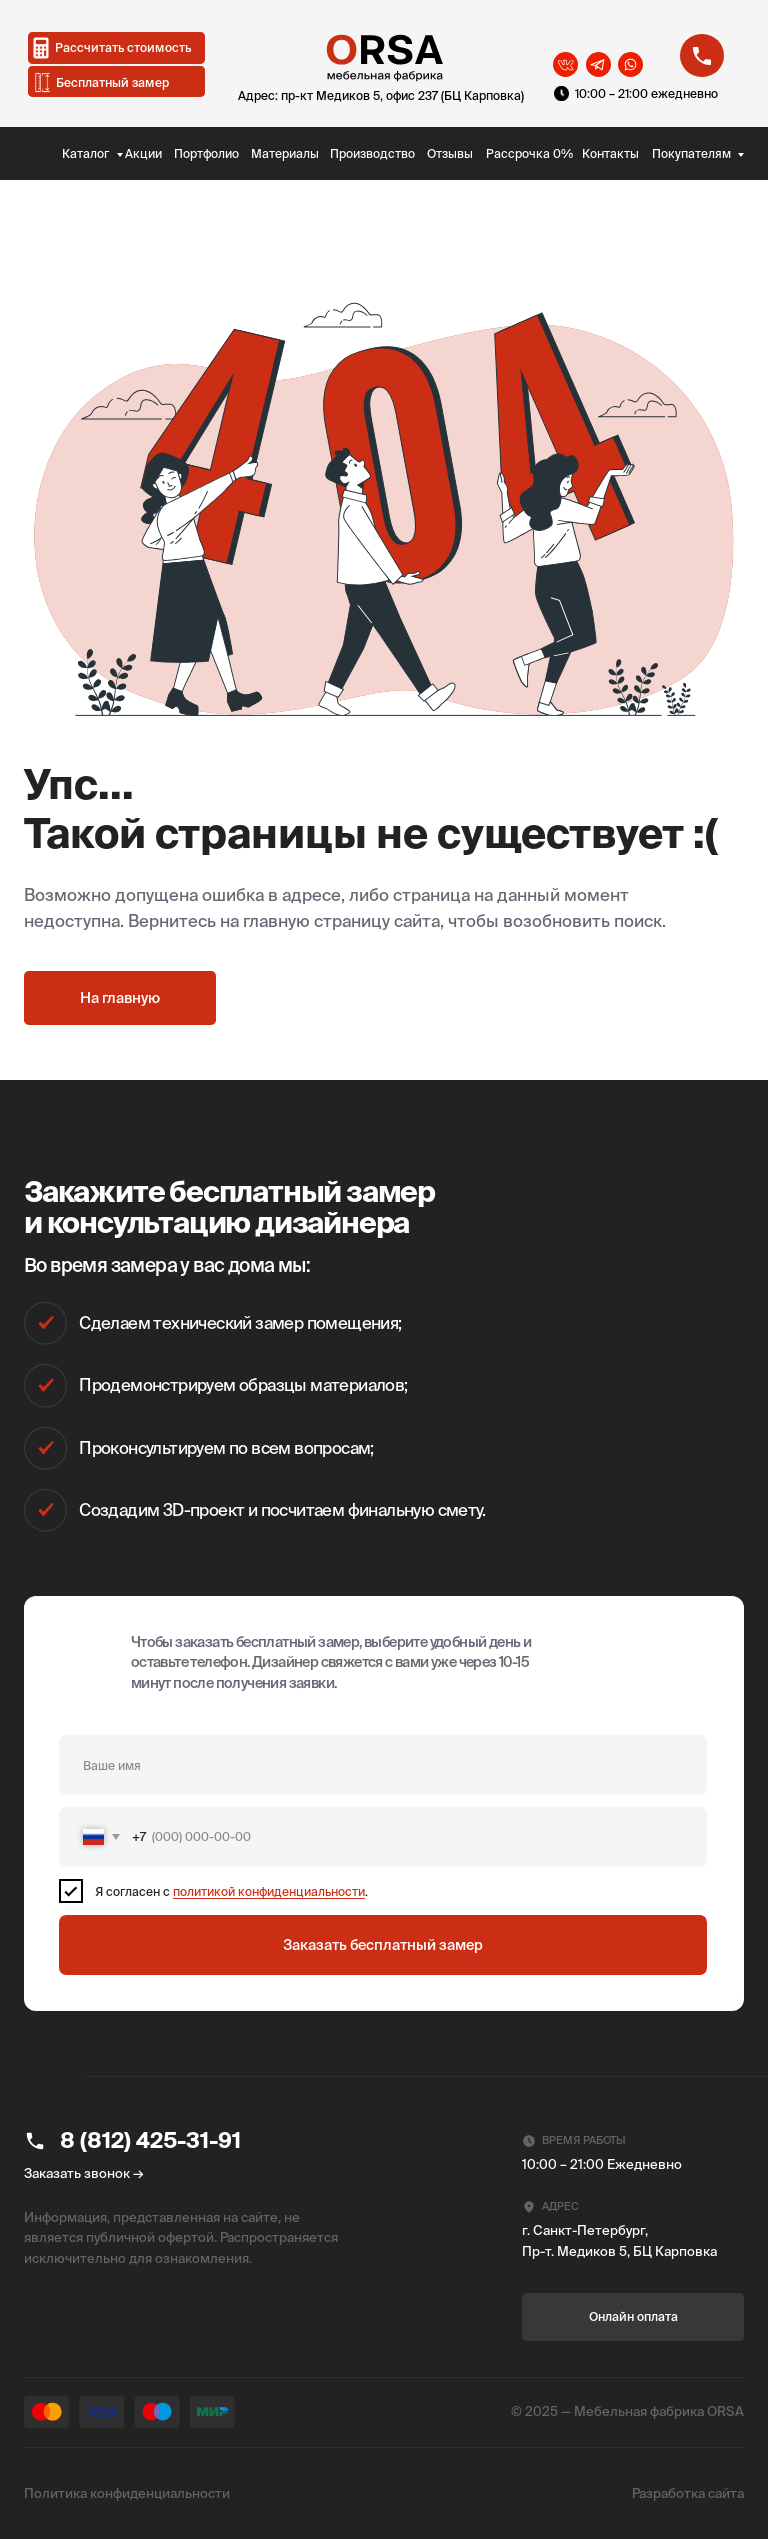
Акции (143, 153)
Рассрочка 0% (529, 153)
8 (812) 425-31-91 (150, 2140)
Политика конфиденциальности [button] (127, 2493)
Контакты (610, 153)
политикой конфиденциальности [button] (269, 1891)
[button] (117, 81)
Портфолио (206, 153)
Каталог (85, 153)
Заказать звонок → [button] (84, 2173)
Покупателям (691, 153)
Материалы (285, 153)
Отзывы (450, 153)
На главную (120, 998)
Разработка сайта (688, 2493)
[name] (383, 1765)
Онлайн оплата (633, 2316)
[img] (40, 152)
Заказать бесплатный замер (383, 1945)
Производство (372, 153)
